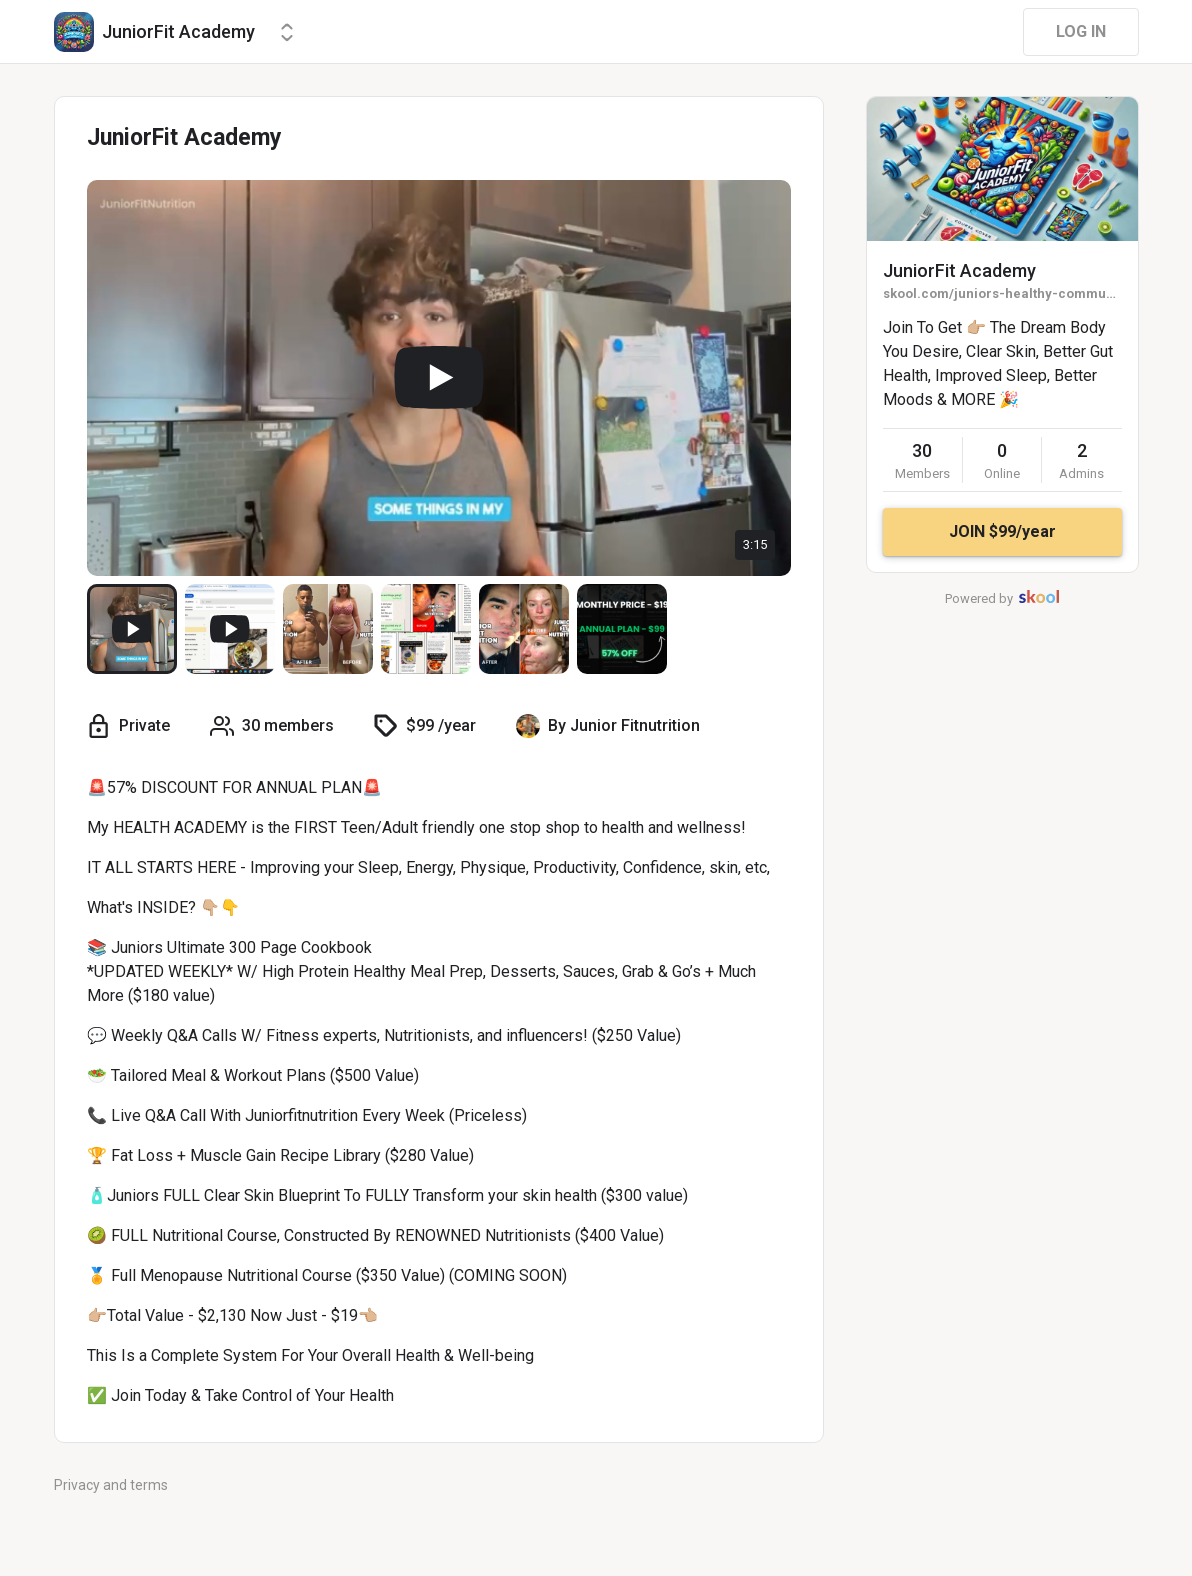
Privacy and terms (111, 1485)
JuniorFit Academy (959, 270)
